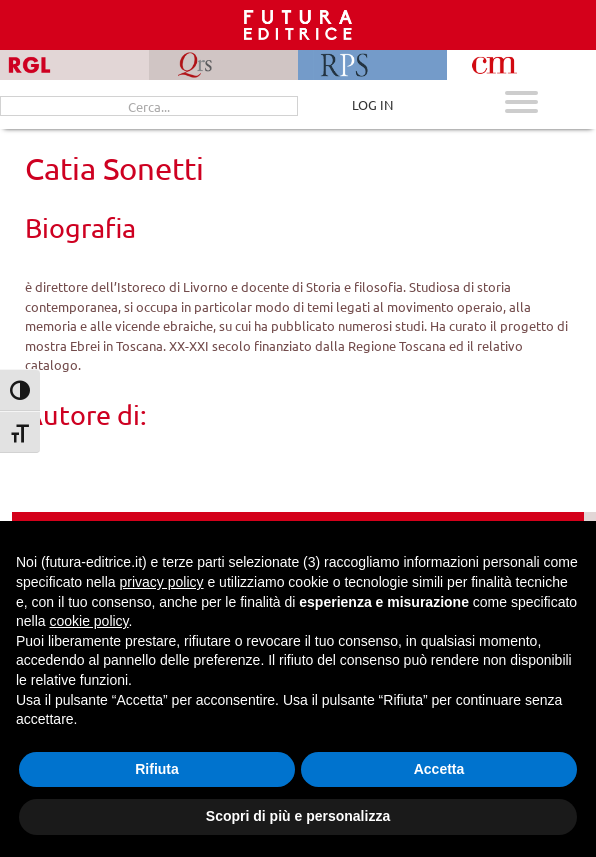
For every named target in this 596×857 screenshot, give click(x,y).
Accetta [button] (439, 769)
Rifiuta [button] (157, 769)
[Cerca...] (149, 106)
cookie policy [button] (88, 621)
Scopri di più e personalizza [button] (298, 816)
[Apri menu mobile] (521, 104)
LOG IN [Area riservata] (372, 104)
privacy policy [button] (162, 582)
